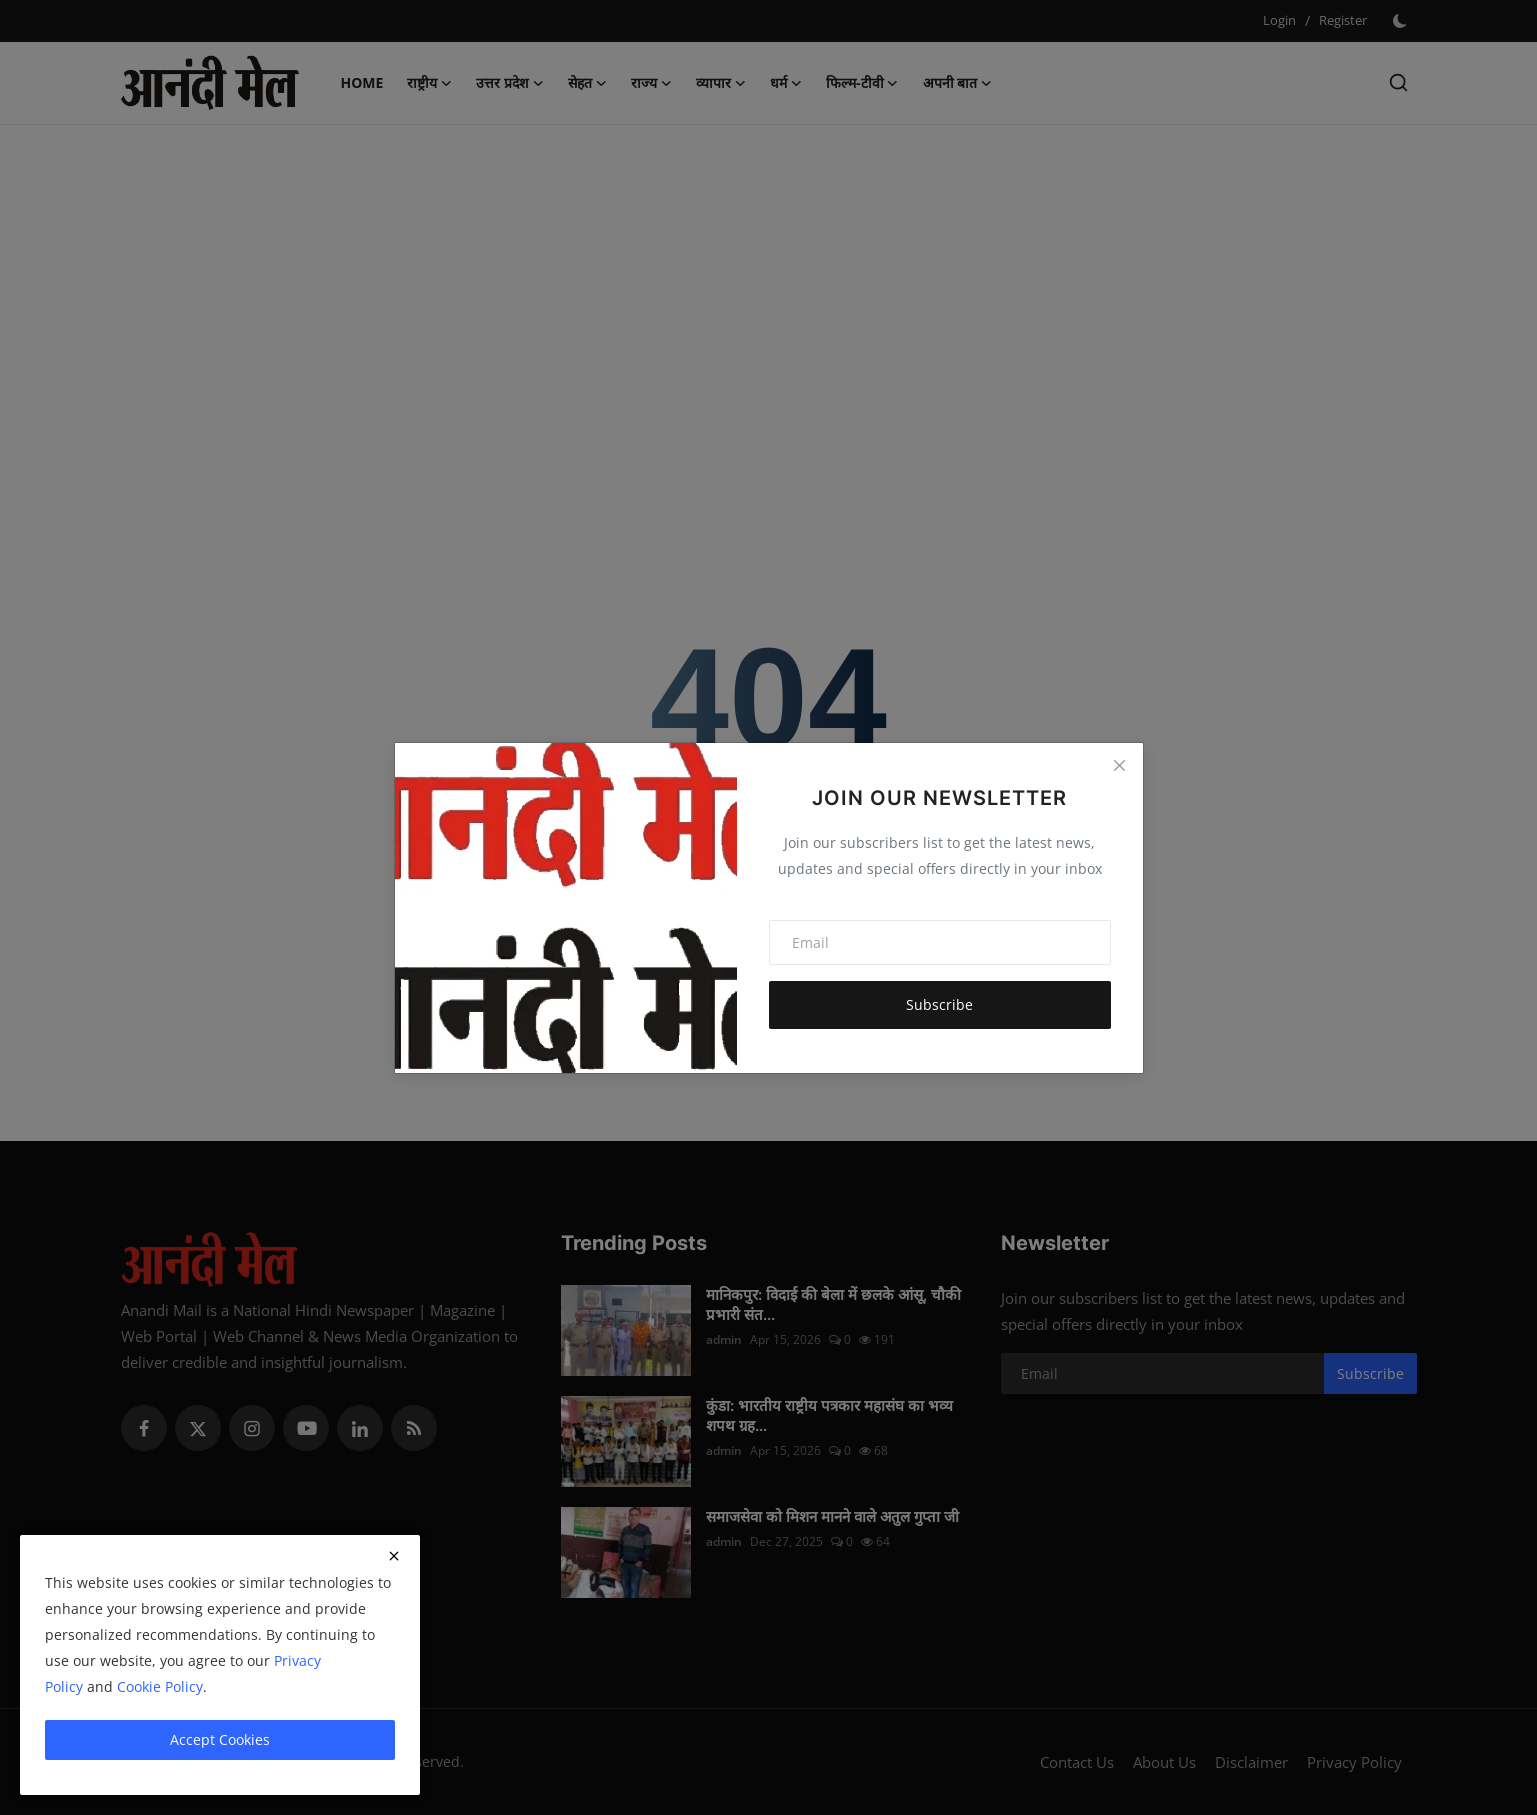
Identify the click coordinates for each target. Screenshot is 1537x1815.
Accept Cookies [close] (220, 1739)
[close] (394, 1556)
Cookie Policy (160, 1686)
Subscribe (939, 1004)
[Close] (1119, 766)
